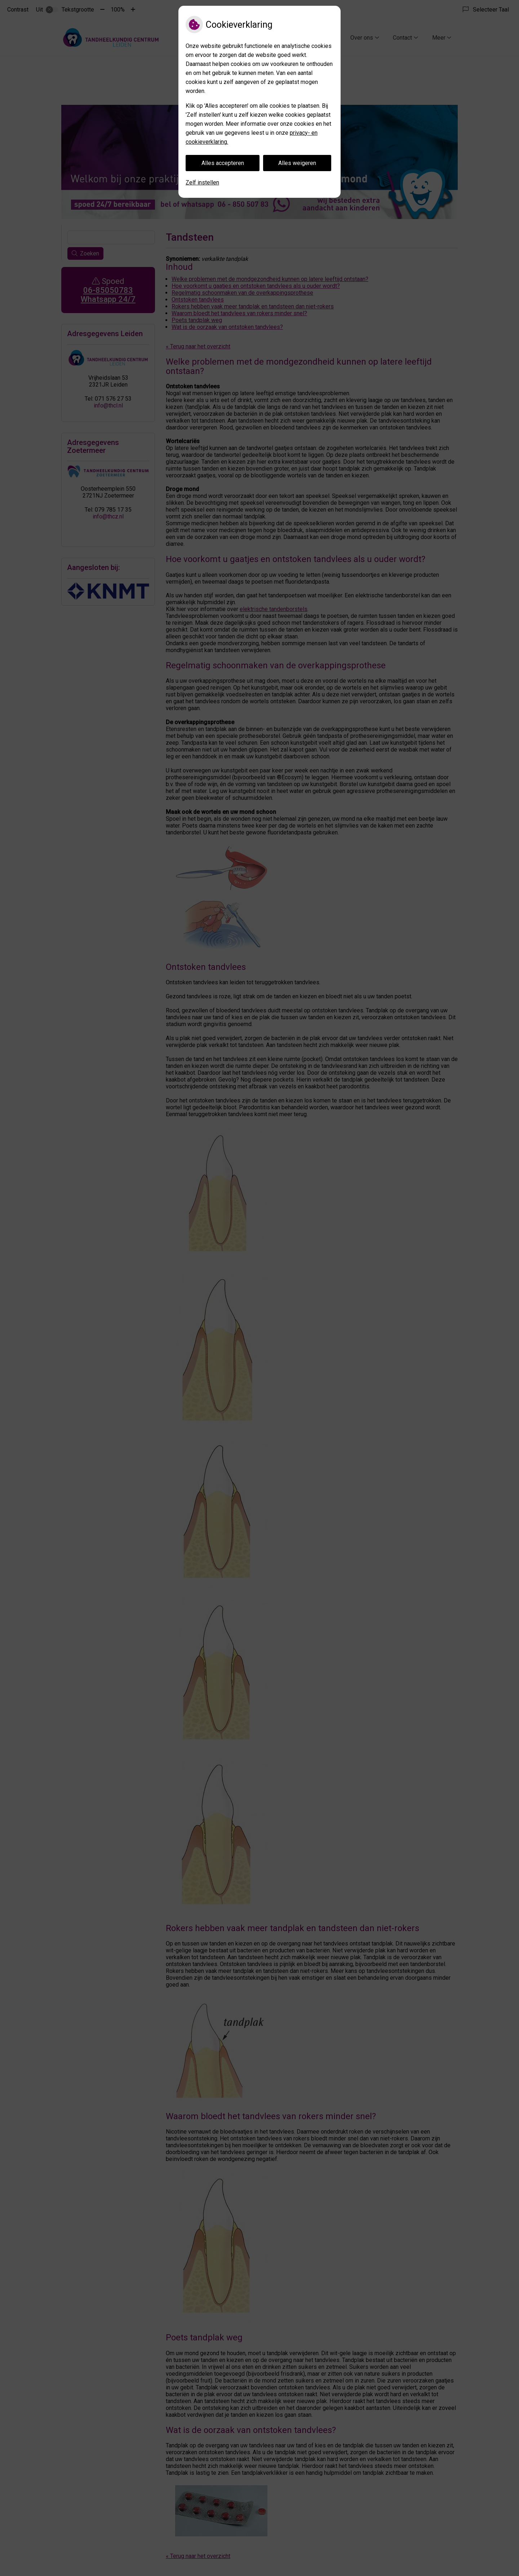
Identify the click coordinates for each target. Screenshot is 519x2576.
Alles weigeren (297, 163)
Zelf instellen (202, 182)
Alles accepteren (222, 163)
